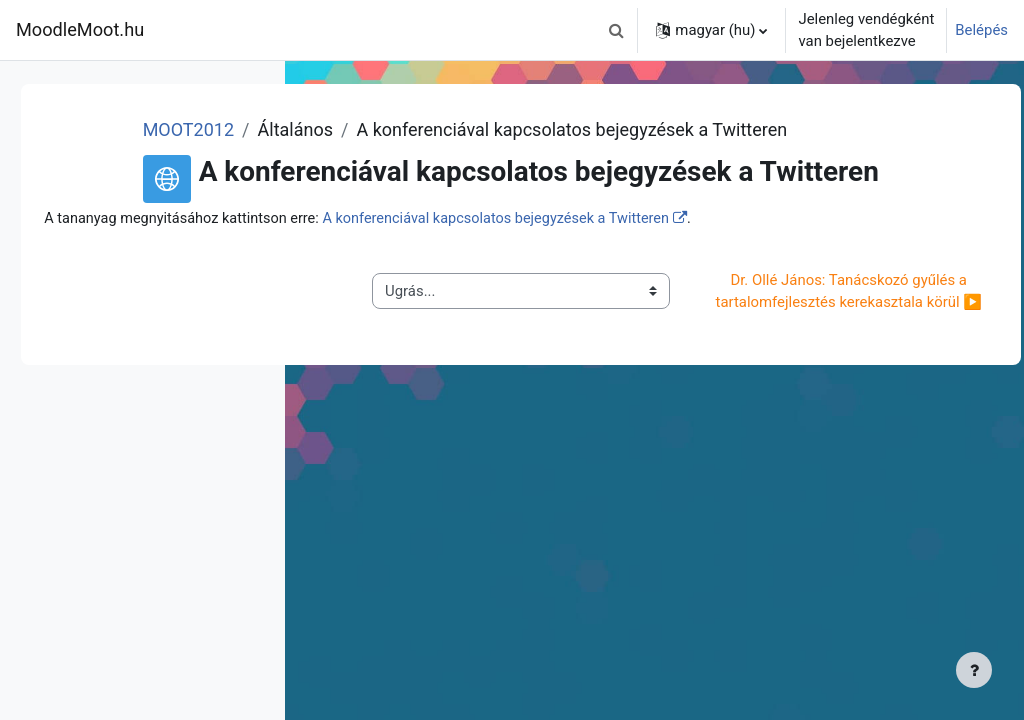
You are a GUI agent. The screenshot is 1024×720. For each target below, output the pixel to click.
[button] (616, 30)
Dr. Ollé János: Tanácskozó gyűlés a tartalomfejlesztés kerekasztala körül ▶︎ (859, 390)
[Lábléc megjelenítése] (974, 670)
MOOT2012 (435, 129)
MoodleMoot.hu (80, 29)
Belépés (981, 30)
